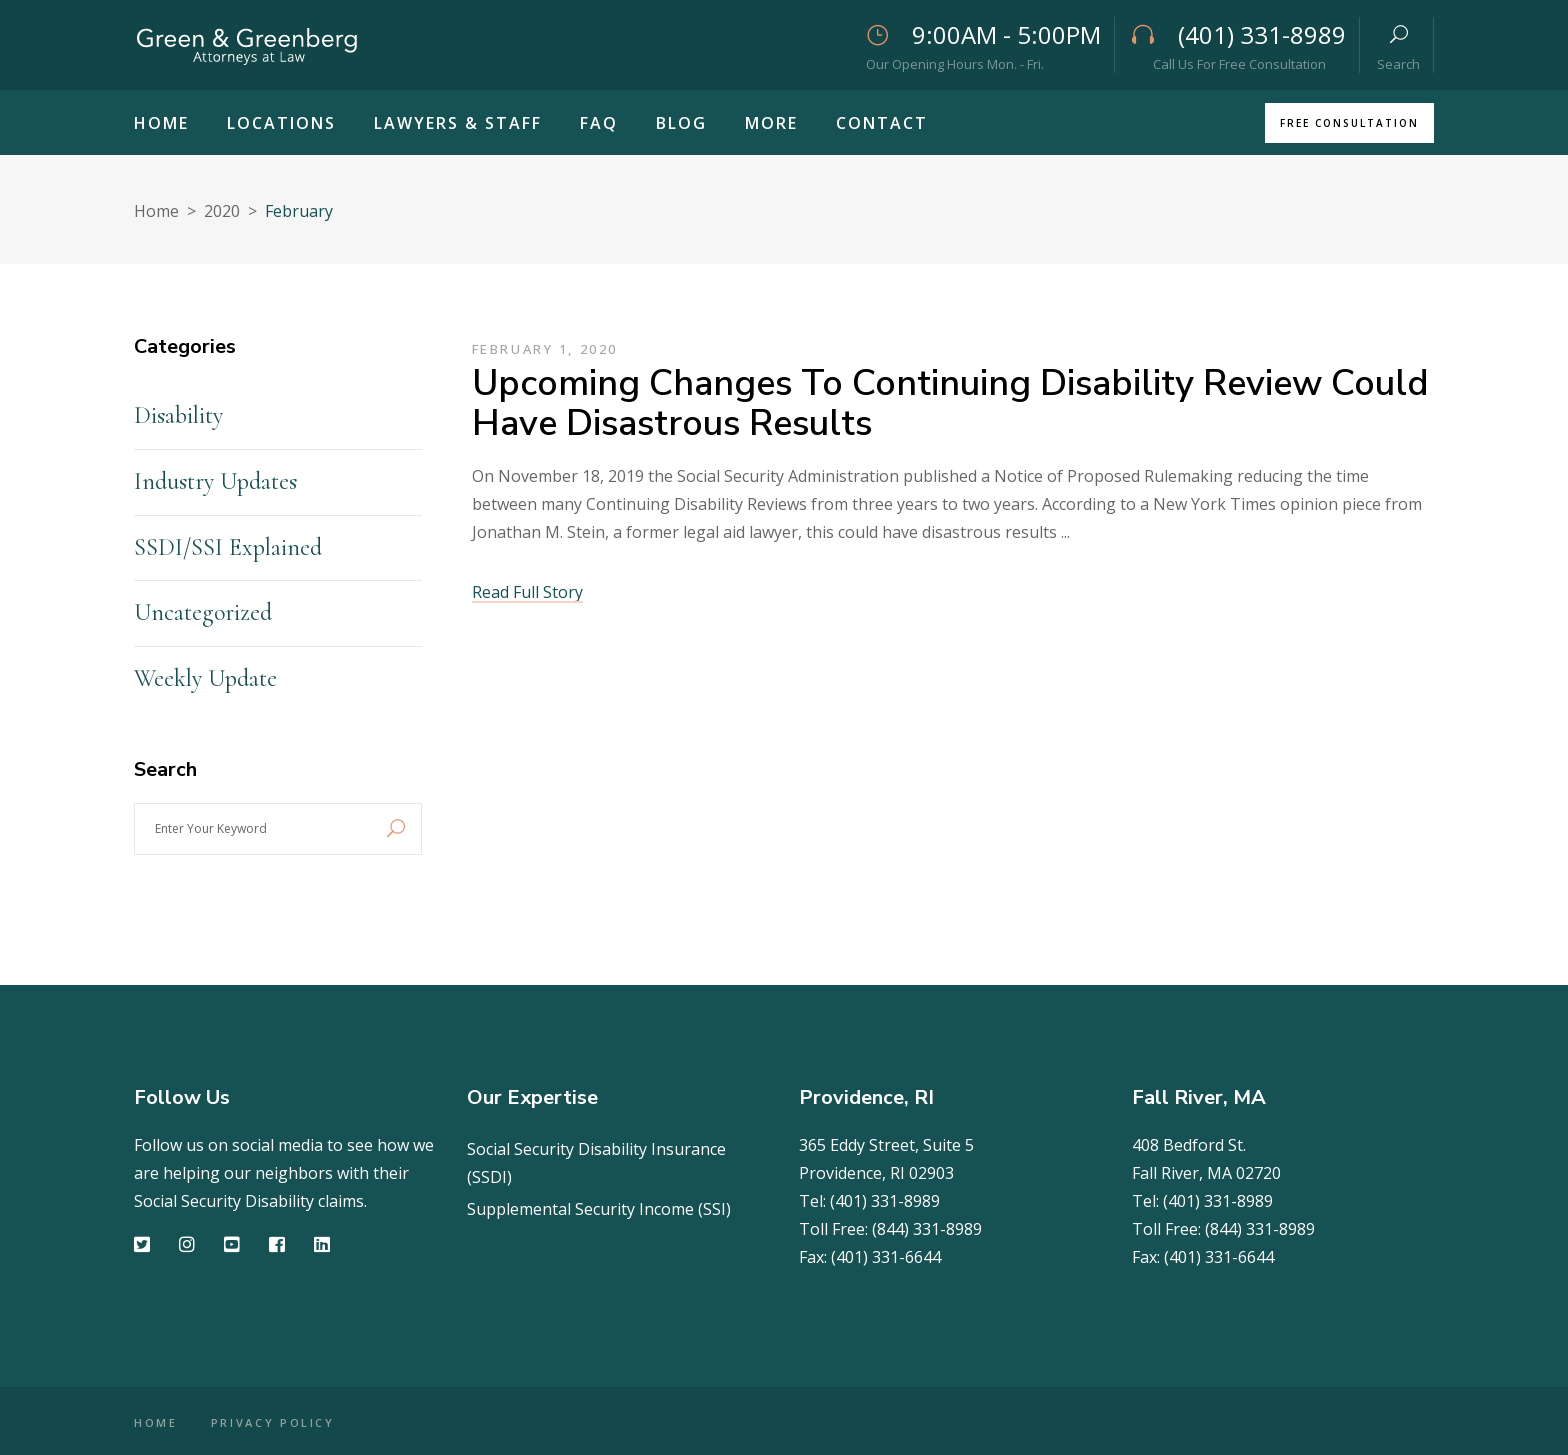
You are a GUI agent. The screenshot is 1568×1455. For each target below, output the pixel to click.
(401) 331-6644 (886, 1257)
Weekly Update (205, 678)
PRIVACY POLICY (277, 1422)
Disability (178, 415)
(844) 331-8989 (927, 1229)
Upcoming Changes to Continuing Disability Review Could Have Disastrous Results (950, 403)
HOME (156, 1422)
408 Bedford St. (1189, 1145)
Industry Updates (215, 481)
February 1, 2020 (545, 349)
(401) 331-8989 (885, 1201)
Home (156, 211)
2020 (222, 211)
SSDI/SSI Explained (228, 547)
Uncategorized (203, 612)
